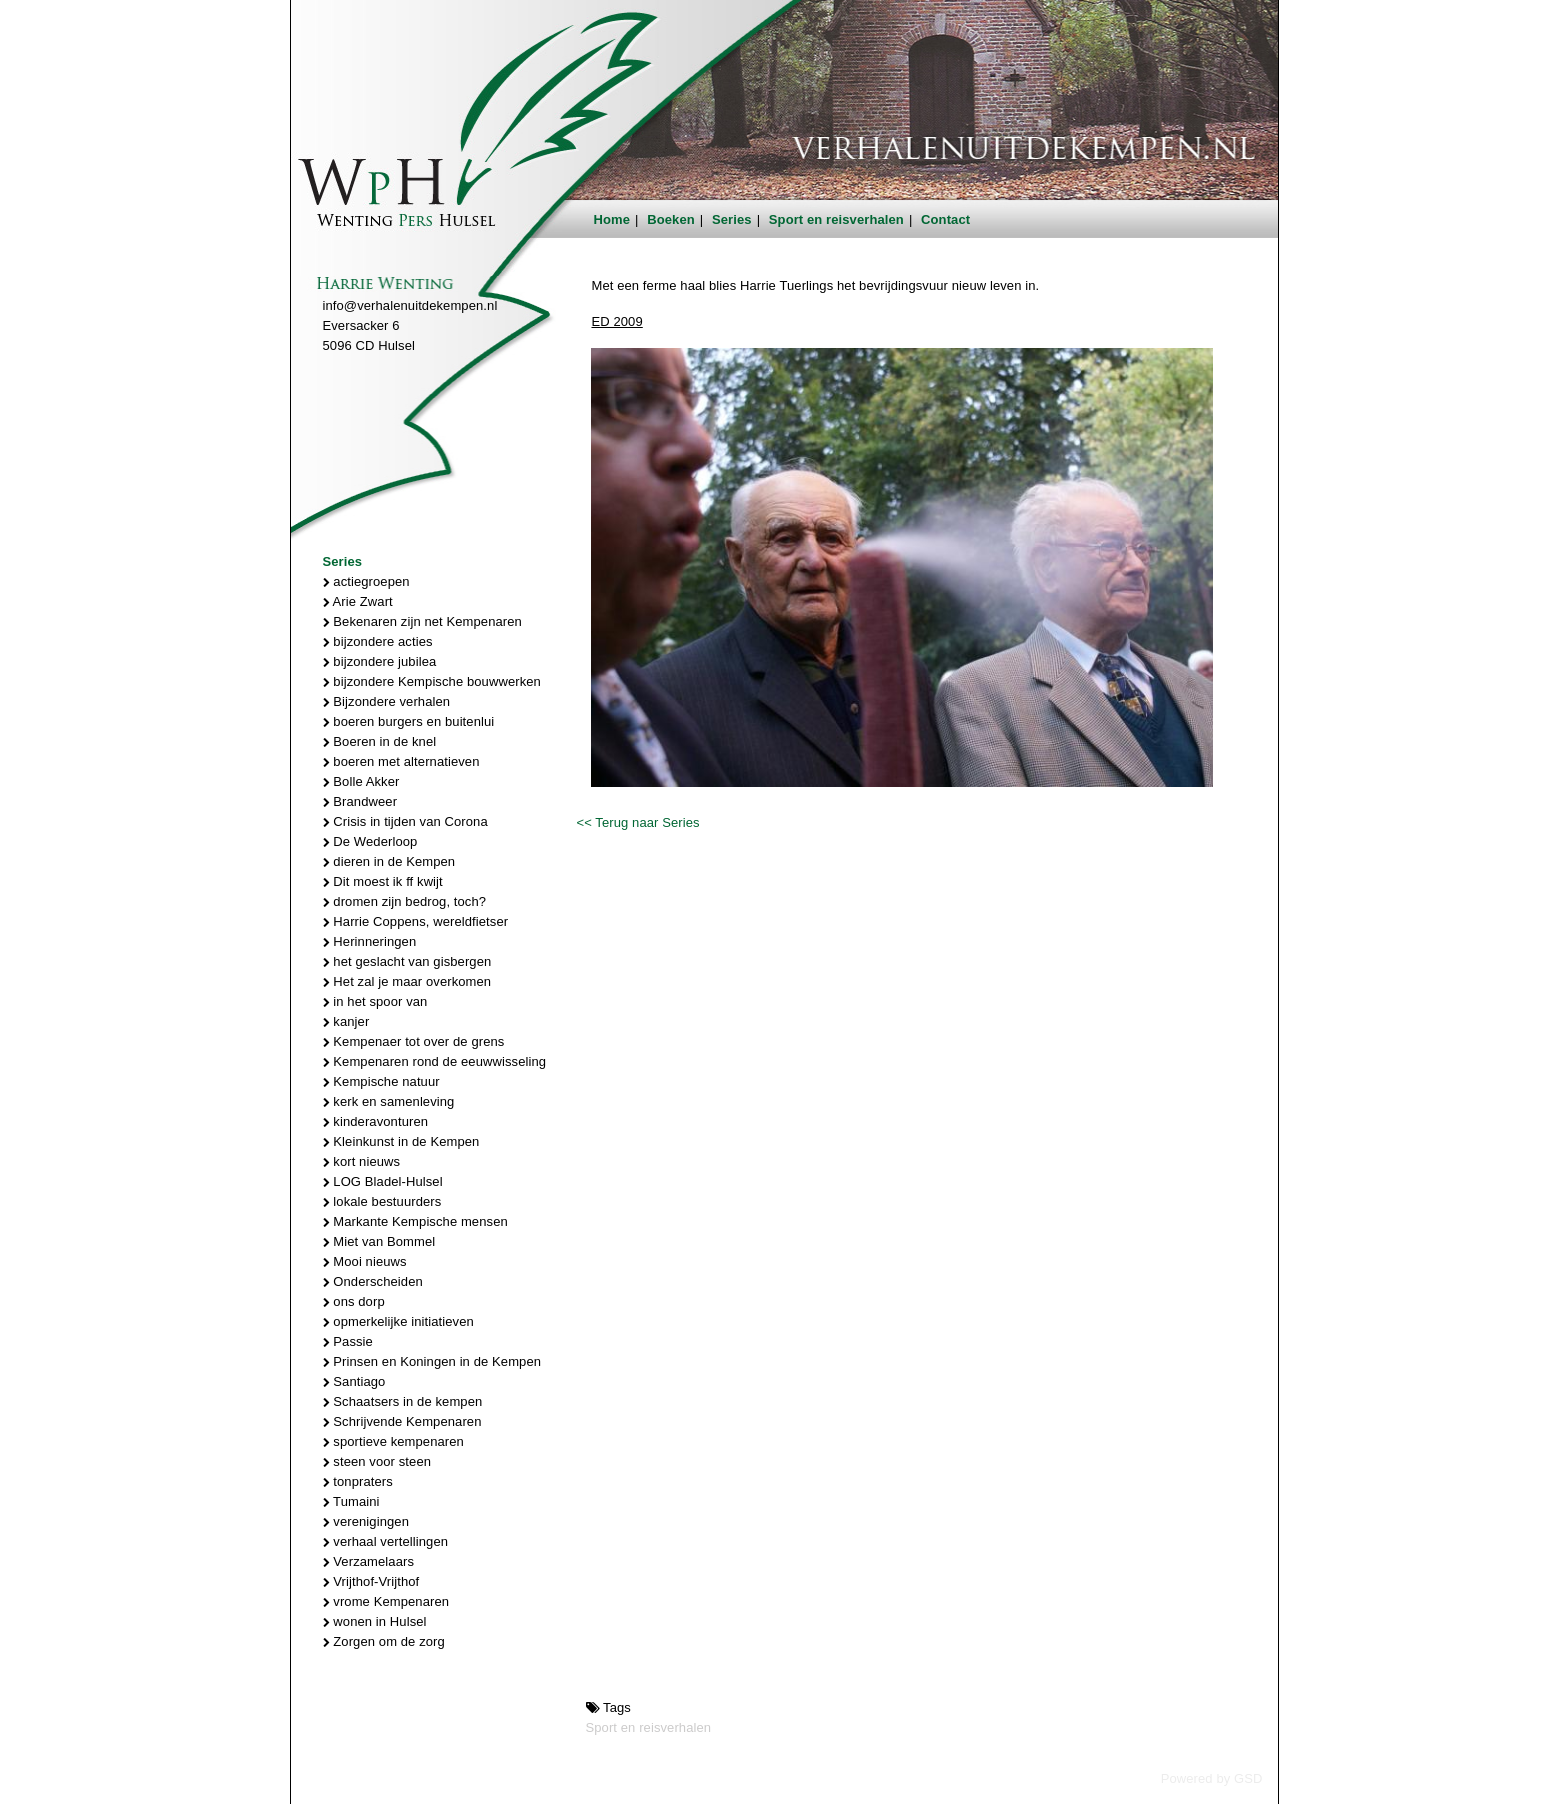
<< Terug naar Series (637, 822)
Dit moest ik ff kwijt (383, 881)
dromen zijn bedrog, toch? (405, 901)
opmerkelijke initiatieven (398, 1321)
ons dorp (354, 1301)
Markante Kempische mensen (415, 1221)
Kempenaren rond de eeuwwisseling (435, 1061)
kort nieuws (362, 1161)
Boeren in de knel (380, 741)
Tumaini (351, 1501)
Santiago (354, 1381)
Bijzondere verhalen (387, 701)
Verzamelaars (369, 1561)
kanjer (346, 1021)
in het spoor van (375, 1001)
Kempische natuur (381, 1081)
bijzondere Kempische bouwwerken (432, 681)
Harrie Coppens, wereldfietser (416, 921)
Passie (348, 1341)
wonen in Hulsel (375, 1621)
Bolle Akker (361, 781)
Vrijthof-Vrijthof (371, 1581)
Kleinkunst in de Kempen (401, 1141)
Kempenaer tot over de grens (414, 1041)
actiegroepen (366, 581)
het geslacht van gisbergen (407, 961)
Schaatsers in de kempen (403, 1401)
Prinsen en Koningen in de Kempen (432, 1361)
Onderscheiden (373, 1281)
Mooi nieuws (365, 1261)
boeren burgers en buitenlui (409, 721)
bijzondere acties (378, 641)
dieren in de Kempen (389, 861)
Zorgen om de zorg (384, 1641)
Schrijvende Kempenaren (402, 1421)
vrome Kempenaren (386, 1601)
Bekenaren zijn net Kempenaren (422, 621)
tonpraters (358, 1481)
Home (612, 219)
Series (732, 219)
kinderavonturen (376, 1121)
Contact (945, 219)
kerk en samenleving (389, 1101)
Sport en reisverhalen (836, 219)
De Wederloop (370, 841)
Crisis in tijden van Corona (405, 821)
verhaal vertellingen (386, 1541)
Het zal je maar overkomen (407, 981)
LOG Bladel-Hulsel (383, 1181)
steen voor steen (377, 1461)
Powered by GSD (1212, 1778)
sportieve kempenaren (393, 1441)
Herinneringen (370, 941)
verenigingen (366, 1521)
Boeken (671, 219)
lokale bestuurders (382, 1201)
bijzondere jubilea (380, 661)
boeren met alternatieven (401, 761)
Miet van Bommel (379, 1241)
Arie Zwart (358, 601)
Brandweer (360, 801)
